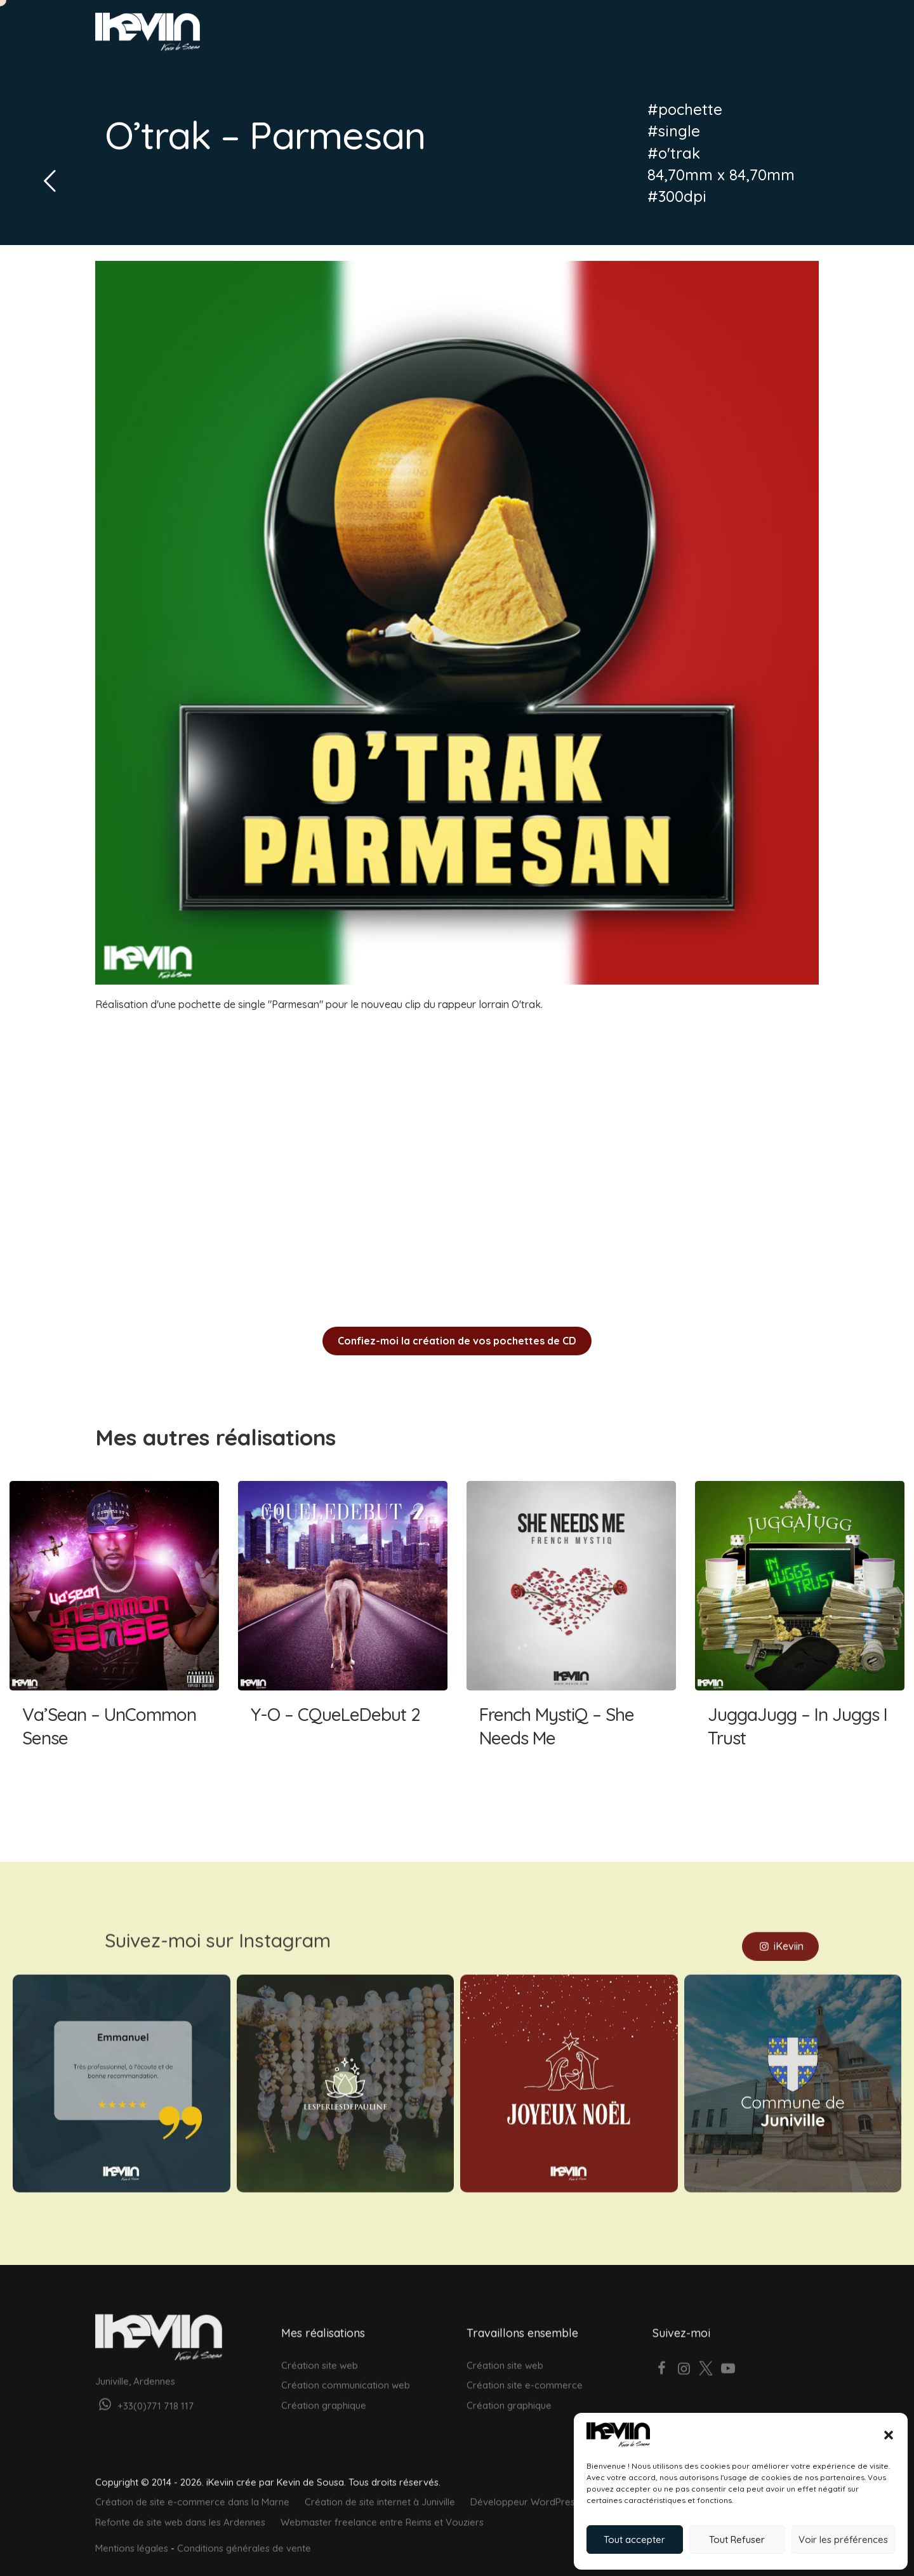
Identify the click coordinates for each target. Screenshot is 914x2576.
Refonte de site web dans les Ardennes (180, 2508)
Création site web (319, 2351)
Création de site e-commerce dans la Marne (192, 2488)
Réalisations (613, 36)
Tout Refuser (737, 2539)
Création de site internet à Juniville (380, 2488)
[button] (888, 2435)
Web (493, 36)
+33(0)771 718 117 (144, 2392)
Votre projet (764, 36)
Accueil (451, 36)
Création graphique (323, 2391)
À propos (679, 36)
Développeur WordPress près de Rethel (558, 2488)
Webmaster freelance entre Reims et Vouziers (382, 2508)
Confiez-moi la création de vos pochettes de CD (457, 1340)
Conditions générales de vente (244, 2534)
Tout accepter (634, 2539)
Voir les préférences (843, 2539)
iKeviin (780, 1931)
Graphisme (544, 36)
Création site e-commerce (525, 2371)
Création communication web (345, 2371)
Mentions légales (131, 2534)
